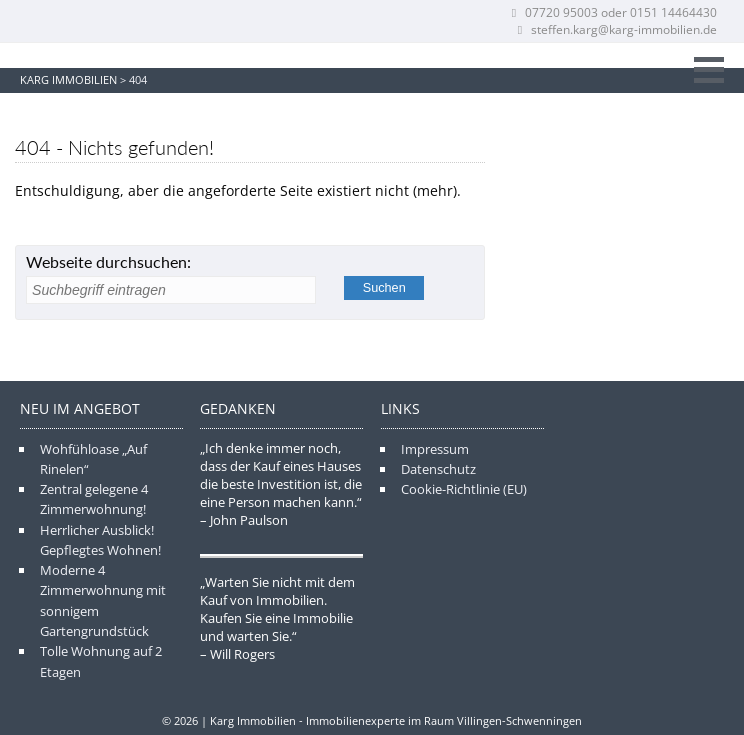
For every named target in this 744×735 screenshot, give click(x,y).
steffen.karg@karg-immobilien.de (615, 29)
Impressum (435, 449)
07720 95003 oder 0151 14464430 (612, 12)
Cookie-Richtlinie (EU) (464, 489)
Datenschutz (438, 469)
